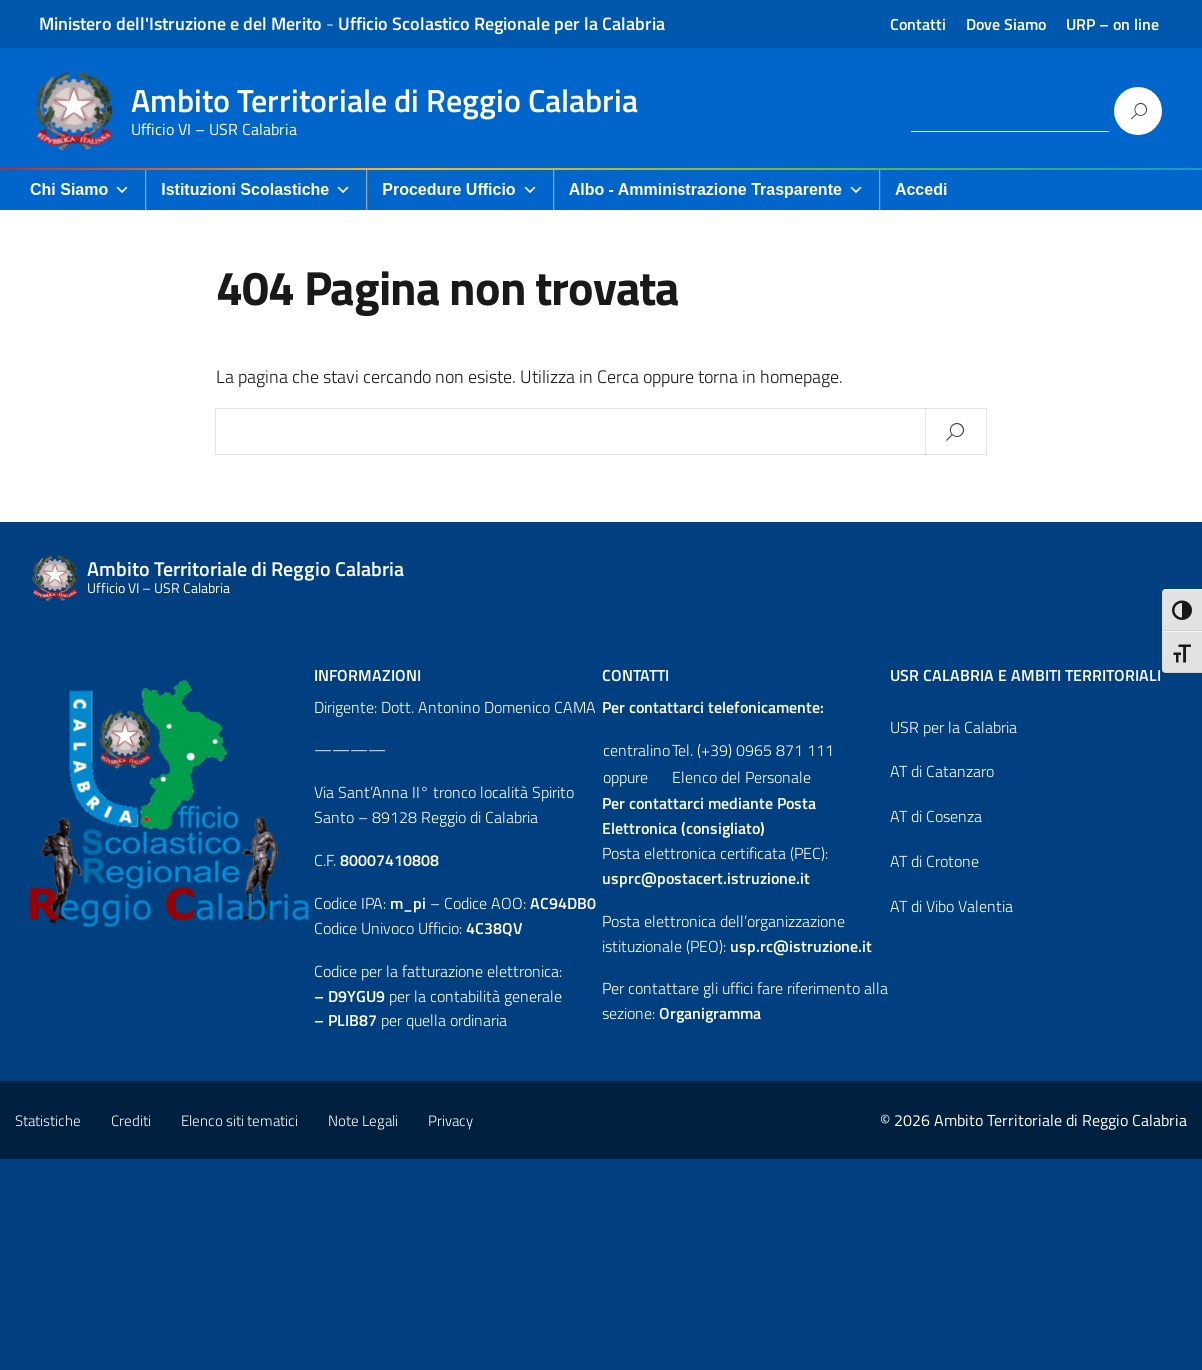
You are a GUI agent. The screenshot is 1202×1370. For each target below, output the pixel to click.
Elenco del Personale (741, 777)
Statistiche (48, 1120)
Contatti (918, 24)
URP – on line (1112, 24)
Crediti (131, 1120)
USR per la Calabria (953, 727)
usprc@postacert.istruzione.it (706, 878)
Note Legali (363, 1120)
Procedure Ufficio (459, 190)
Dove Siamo (1006, 24)
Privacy (450, 1120)
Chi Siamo (80, 190)
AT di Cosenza (936, 816)
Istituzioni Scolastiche (256, 190)
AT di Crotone (934, 861)
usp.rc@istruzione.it (801, 946)
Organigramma (710, 1013)
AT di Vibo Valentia (951, 906)
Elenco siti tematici (239, 1120)
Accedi (921, 189)
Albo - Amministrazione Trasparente (716, 190)
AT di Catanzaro (942, 771)
